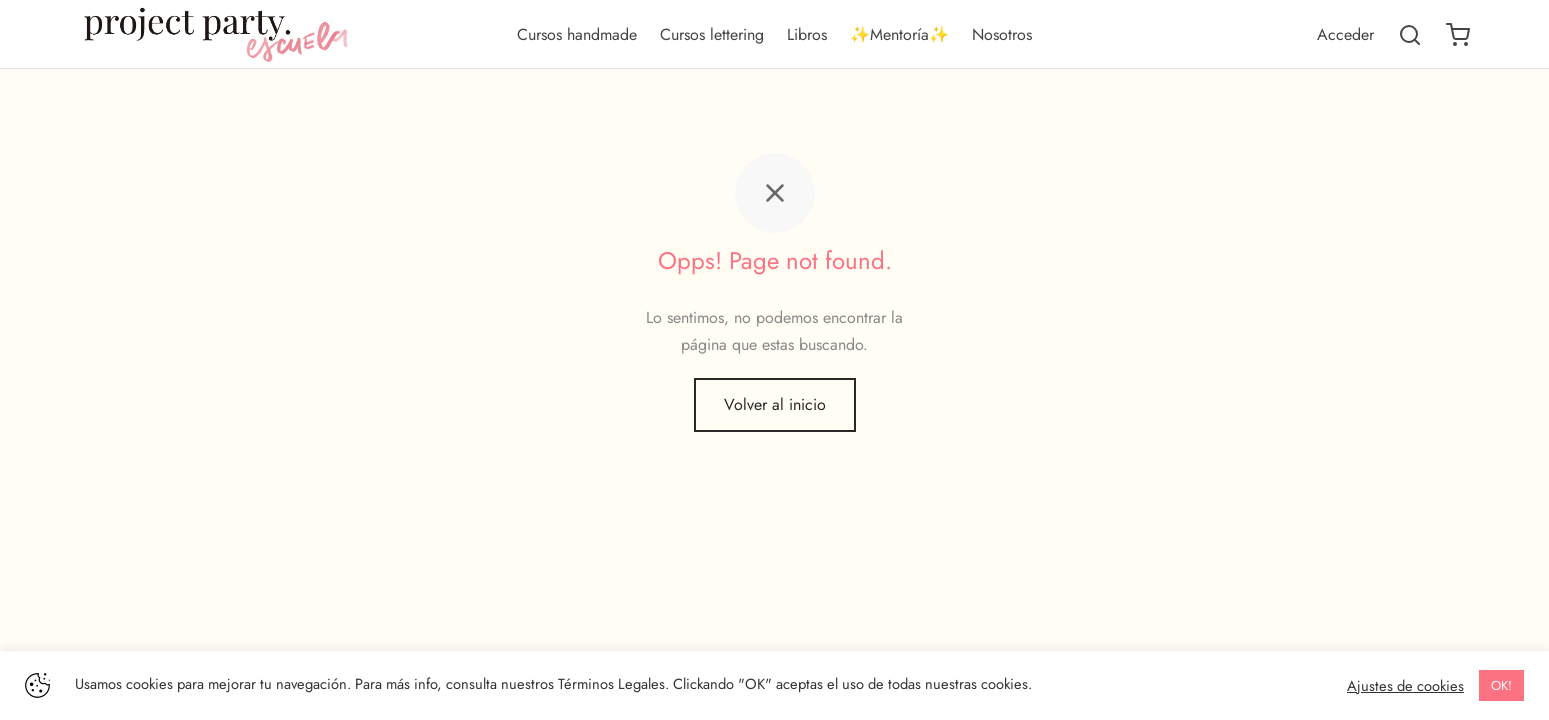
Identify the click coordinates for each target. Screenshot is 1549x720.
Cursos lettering (712, 34)
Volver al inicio (775, 407)
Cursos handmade (577, 34)
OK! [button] (1501, 685)
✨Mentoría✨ (899, 34)
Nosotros (1002, 34)
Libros (807, 34)
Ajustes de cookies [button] (1405, 686)
